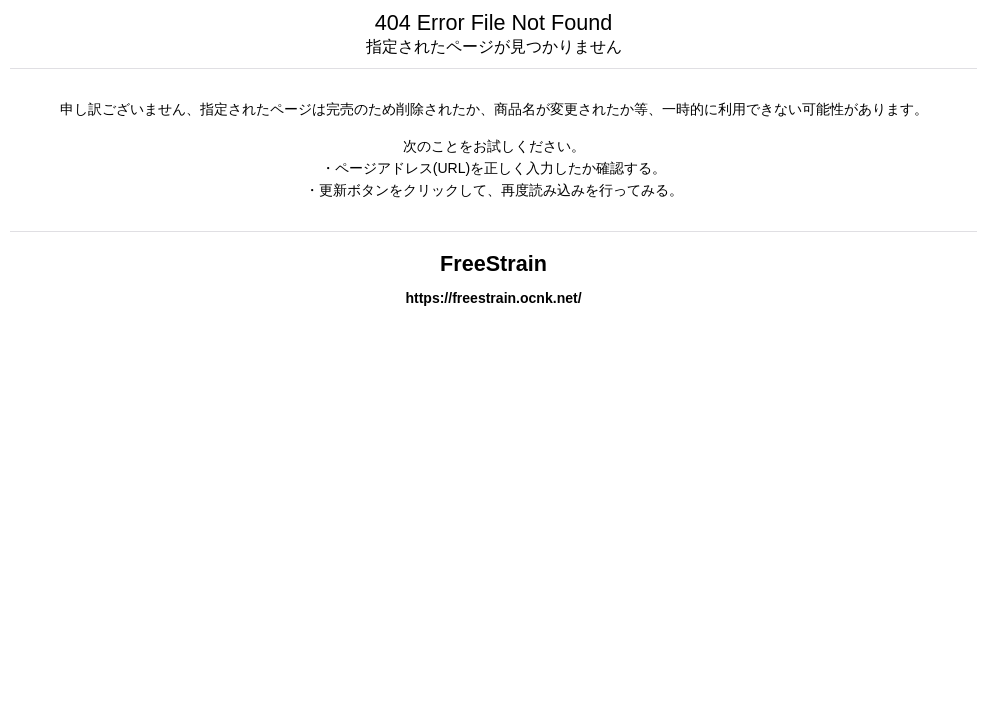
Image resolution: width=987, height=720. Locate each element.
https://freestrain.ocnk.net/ (493, 298)
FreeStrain (493, 263)
